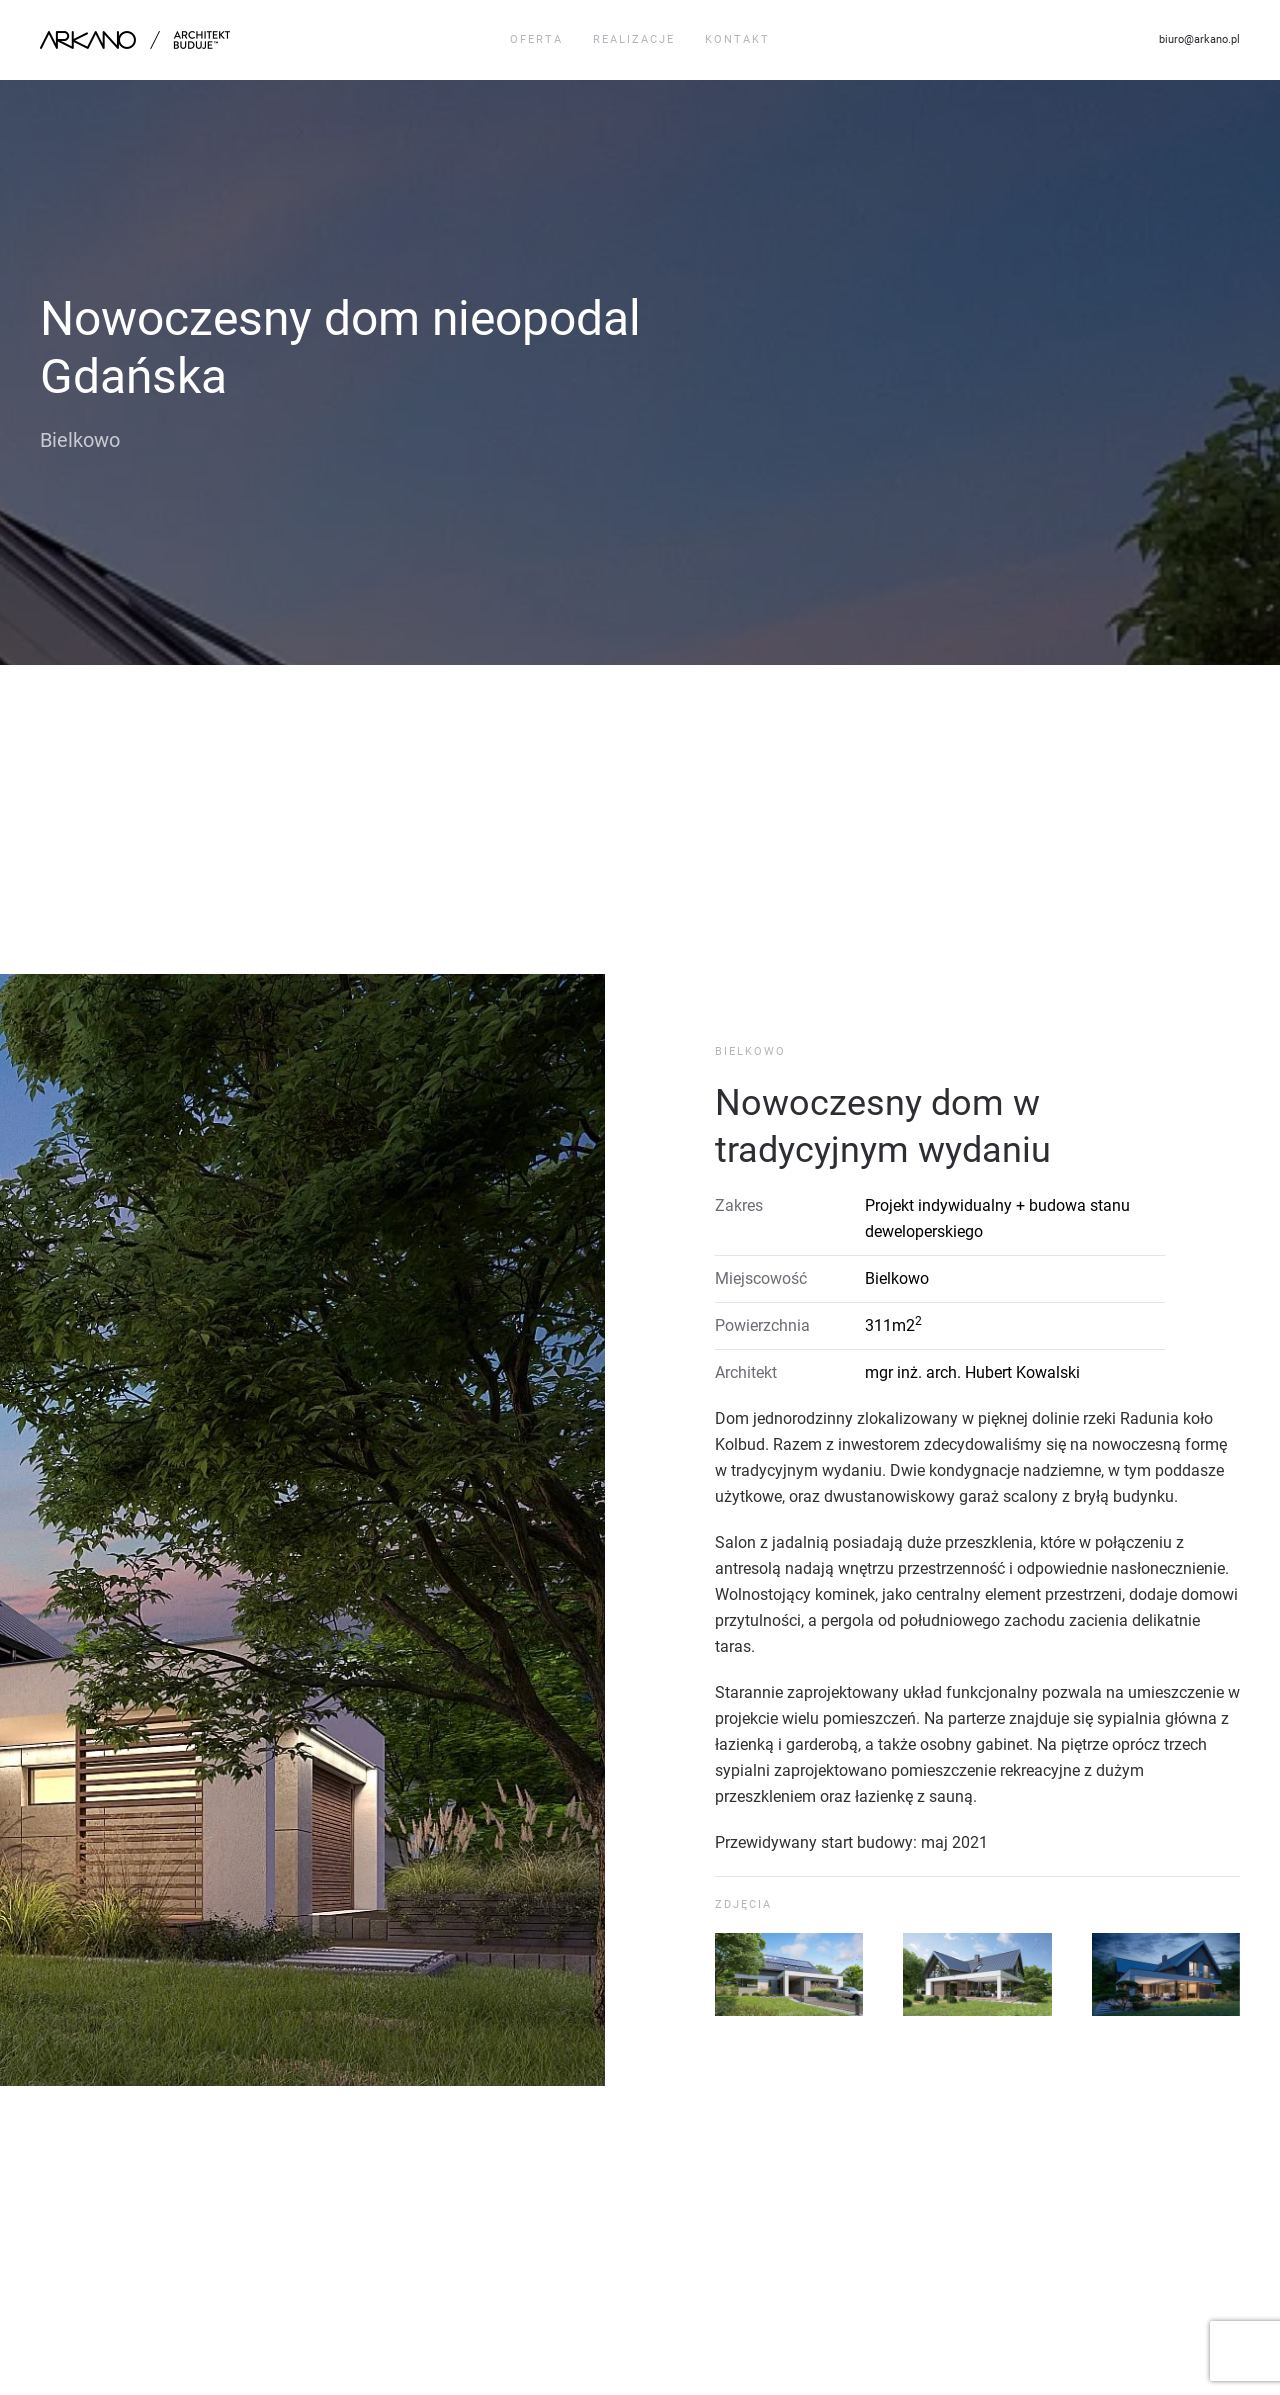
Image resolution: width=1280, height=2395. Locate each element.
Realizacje (634, 39)
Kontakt (737, 39)
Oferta (536, 39)
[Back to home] (137, 40)
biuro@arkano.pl (1199, 39)
